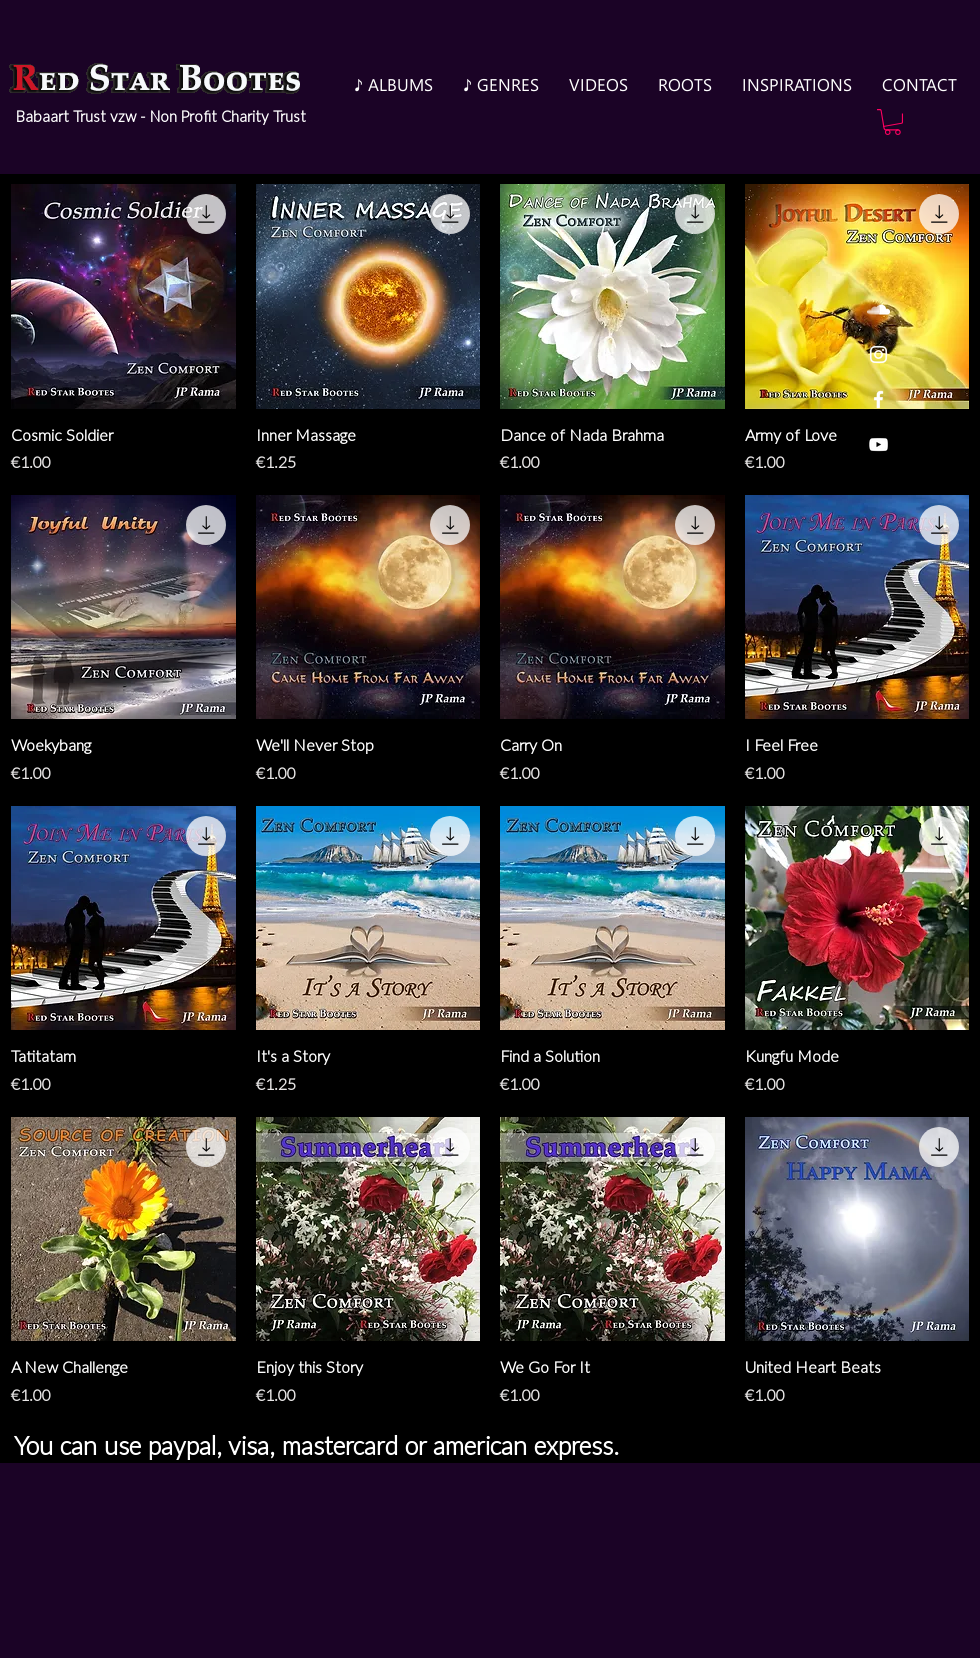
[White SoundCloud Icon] (878, 309)
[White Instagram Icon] (878, 354)
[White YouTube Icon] (878, 444)
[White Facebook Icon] (878, 399)
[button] (892, 122)
